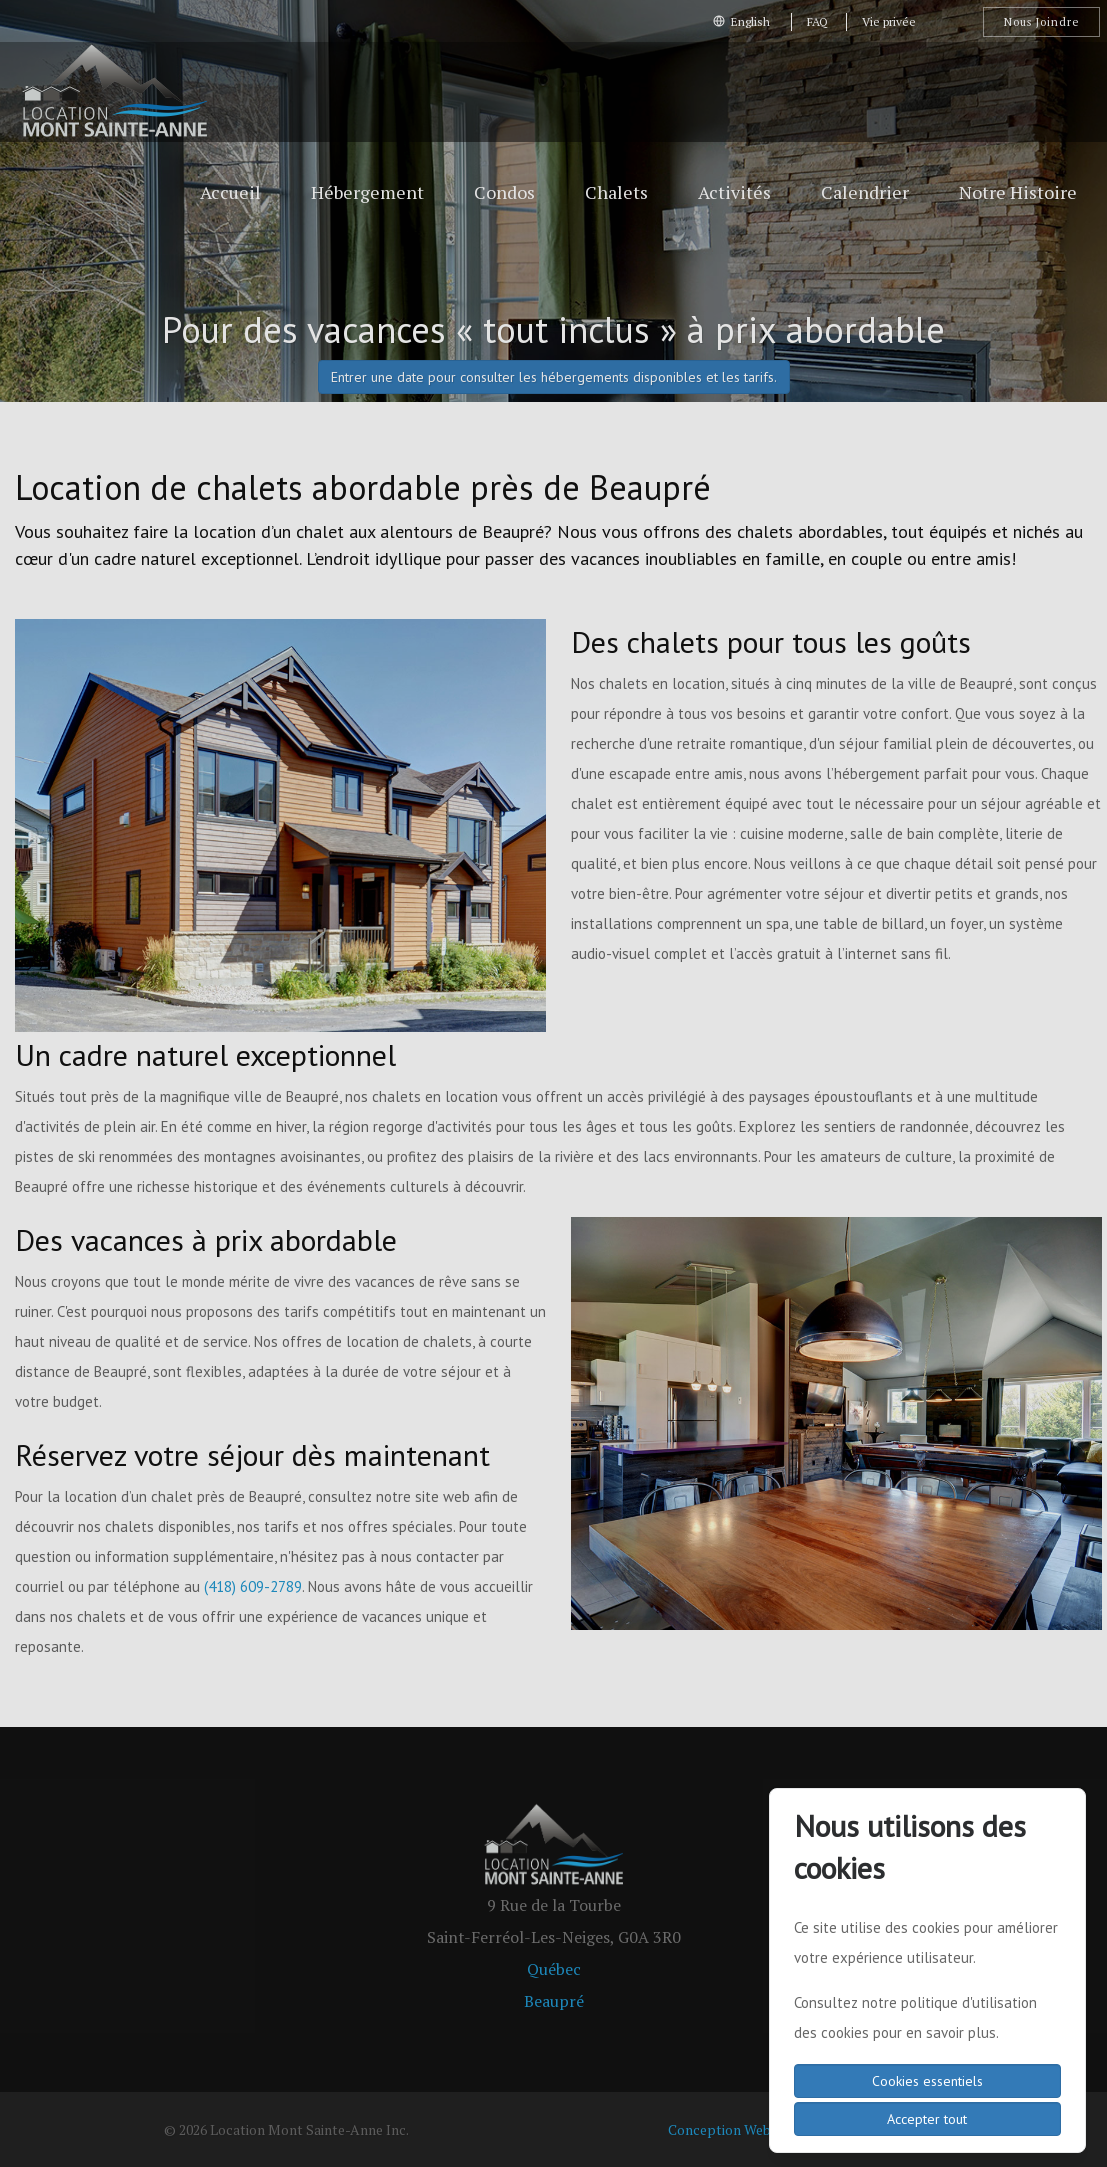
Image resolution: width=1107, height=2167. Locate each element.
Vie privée (889, 21)
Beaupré (554, 2001)
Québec (554, 1969)
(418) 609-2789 (253, 1586)
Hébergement (367, 192)
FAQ (817, 21)
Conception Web (719, 2129)
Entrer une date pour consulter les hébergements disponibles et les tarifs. (554, 377)
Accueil (230, 192)
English (743, 21)
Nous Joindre (1041, 22)
